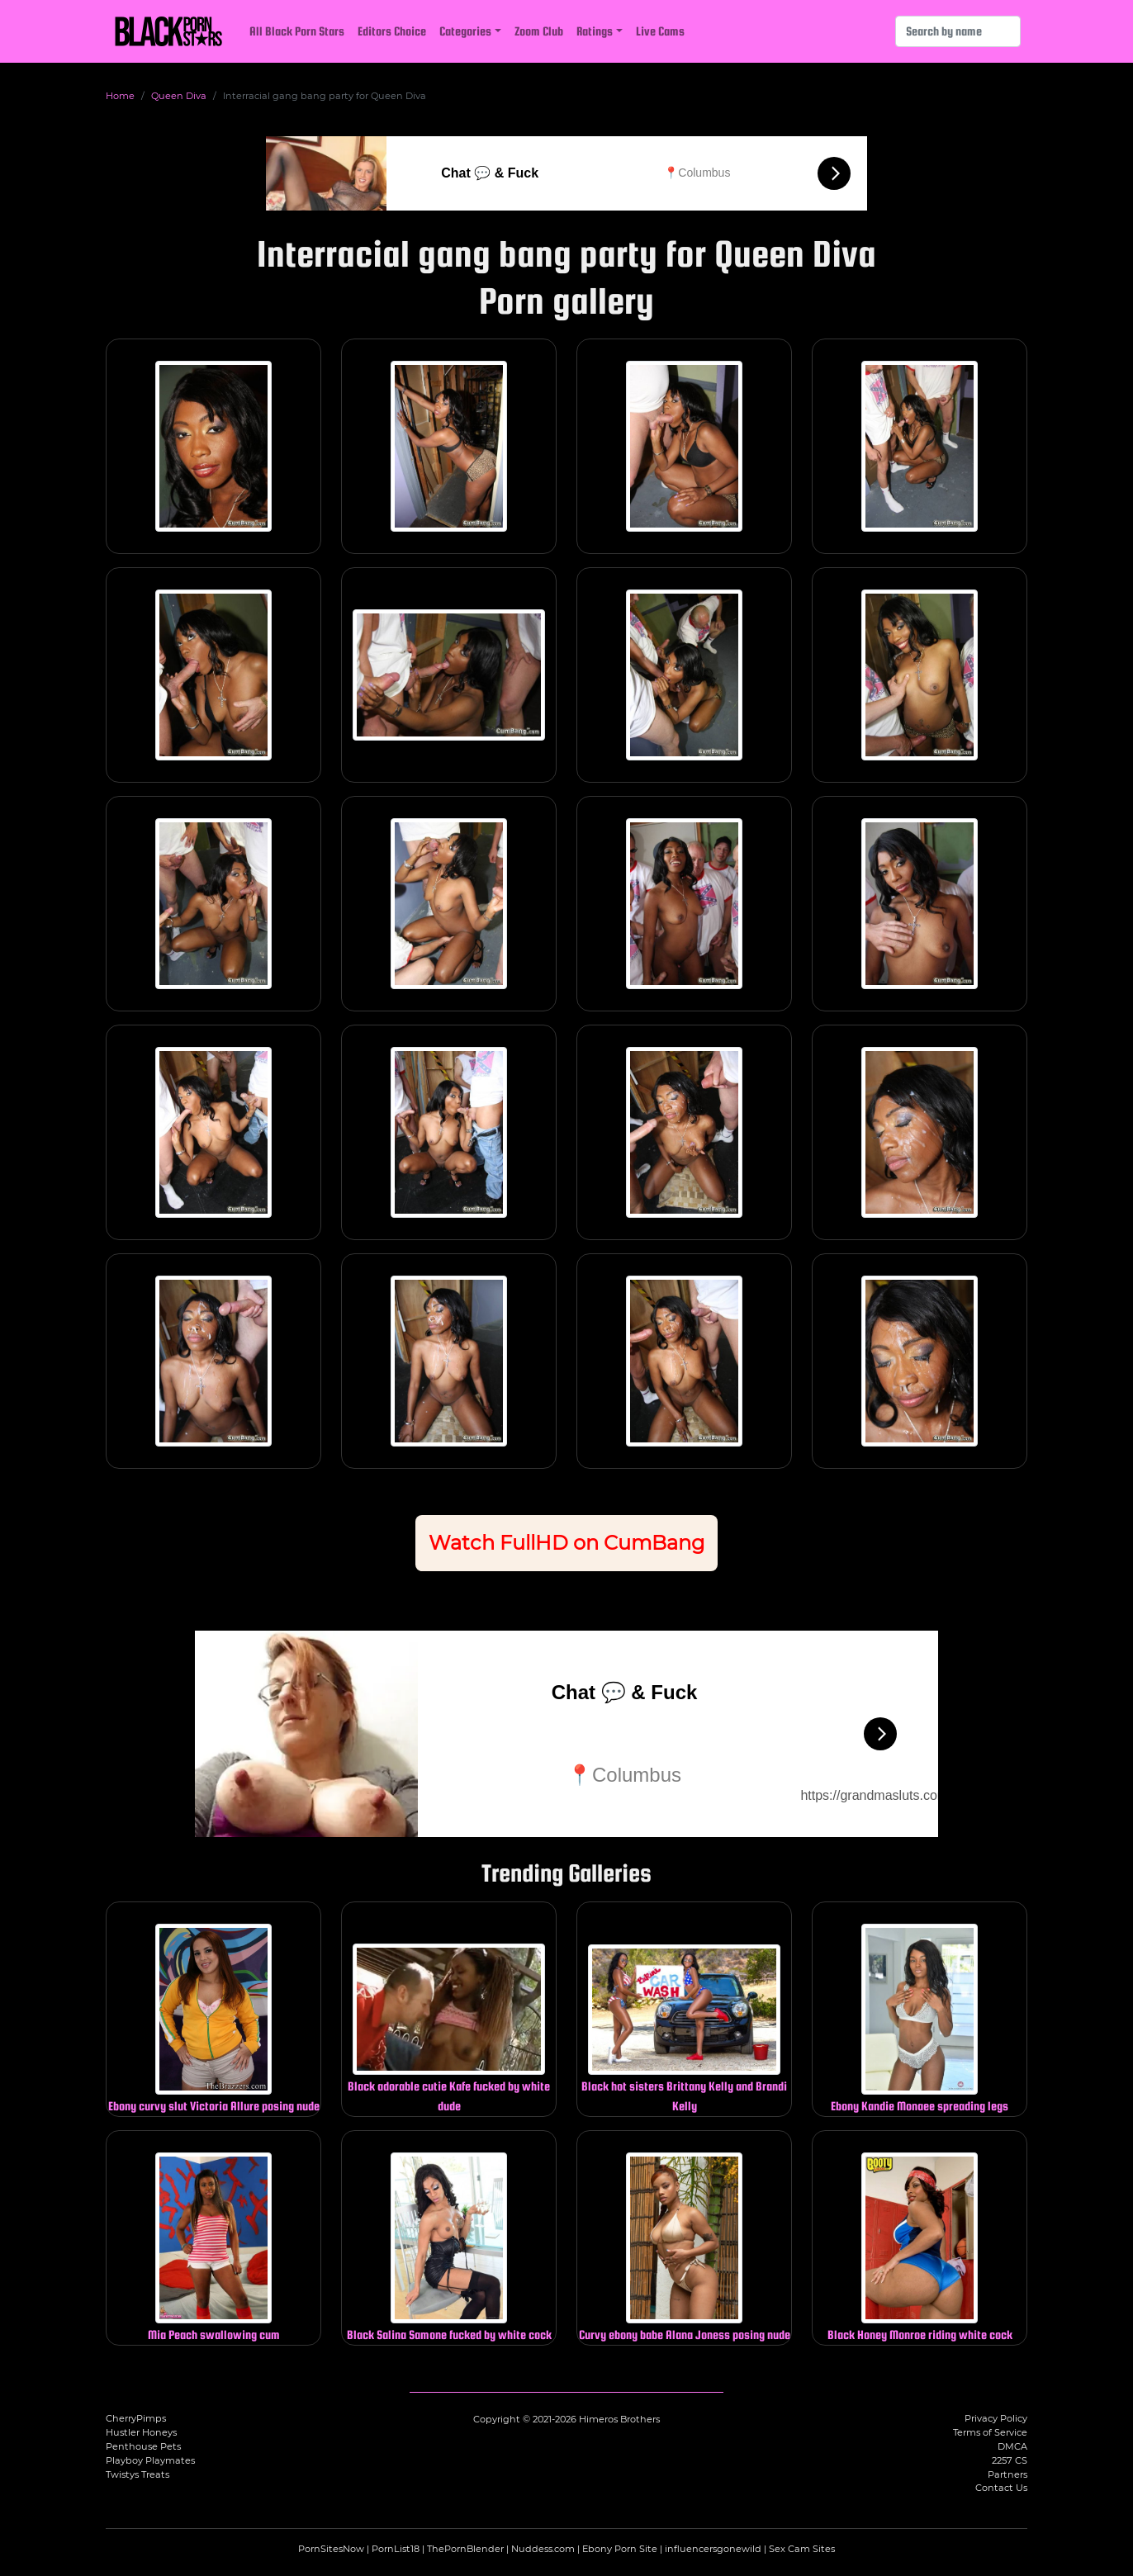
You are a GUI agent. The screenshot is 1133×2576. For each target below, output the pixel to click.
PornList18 (396, 2549)
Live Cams (660, 31)
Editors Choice (392, 31)
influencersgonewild (713, 2549)
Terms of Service (990, 2432)
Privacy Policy (996, 2418)
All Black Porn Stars (296, 31)
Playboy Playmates (150, 2460)
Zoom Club (538, 31)
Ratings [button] (594, 31)
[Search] (958, 31)
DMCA (1012, 2446)
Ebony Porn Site (619, 2549)
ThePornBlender (465, 2549)
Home (120, 96)
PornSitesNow (331, 2549)
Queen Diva (178, 96)
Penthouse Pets (143, 2446)
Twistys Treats (137, 2474)
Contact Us (1001, 2487)
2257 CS (1009, 2460)
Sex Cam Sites (802, 2549)
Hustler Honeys (141, 2432)
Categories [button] (465, 31)
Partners (1007, 2474)
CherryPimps (136, 2418)
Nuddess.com (543, 2549)
